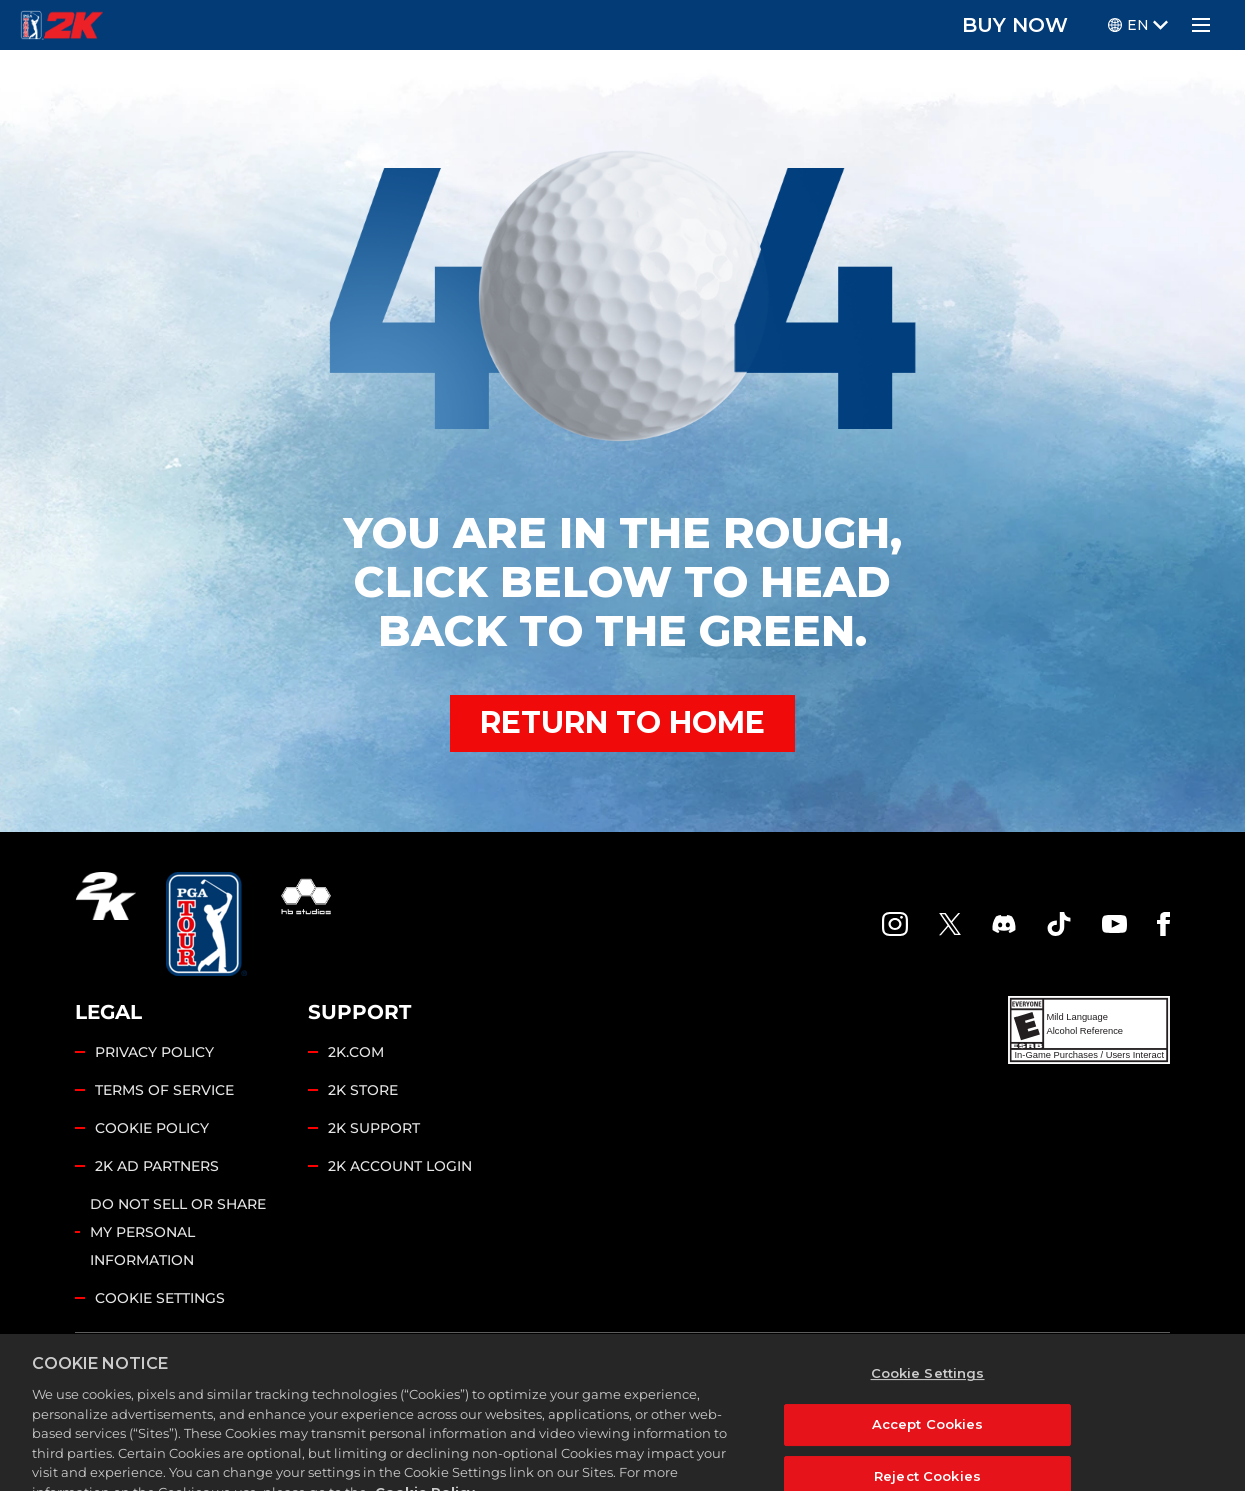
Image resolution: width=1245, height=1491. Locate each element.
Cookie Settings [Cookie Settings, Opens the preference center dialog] (928, 1405)
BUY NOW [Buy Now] (1015, 25)
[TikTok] (1059, 924)
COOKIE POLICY (152, 1128)
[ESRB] (1089, 1030)
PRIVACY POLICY (154, 1052)
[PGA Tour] (206, 924)
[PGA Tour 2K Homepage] (61, 25)
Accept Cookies (928, 1456)
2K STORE (363, 1090)
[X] (950, 924)
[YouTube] (1115, 924)
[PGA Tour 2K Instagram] (895, 924)
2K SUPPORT (374, 1128)
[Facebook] (1163, 924)
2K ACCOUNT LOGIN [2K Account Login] (400, 1166)
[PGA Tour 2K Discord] (1004, 924)
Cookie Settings (160, 1298)
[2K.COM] (105, 924)
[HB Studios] (306, 924)
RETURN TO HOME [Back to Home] (622, 722)
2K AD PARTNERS (157, 1166)
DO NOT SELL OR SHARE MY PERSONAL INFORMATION (178, 1232)
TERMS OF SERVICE (164, 1090)
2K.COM (356, 1052)
